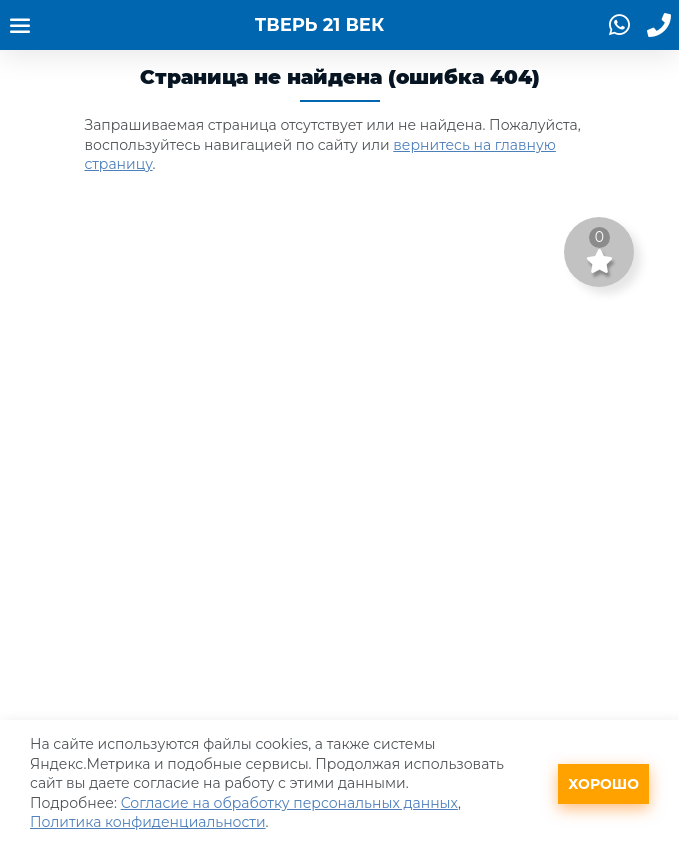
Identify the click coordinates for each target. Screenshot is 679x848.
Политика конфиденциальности (148, 822)
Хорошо (603, 784)
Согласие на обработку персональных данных (289, 803)
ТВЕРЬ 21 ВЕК (319, 25)
